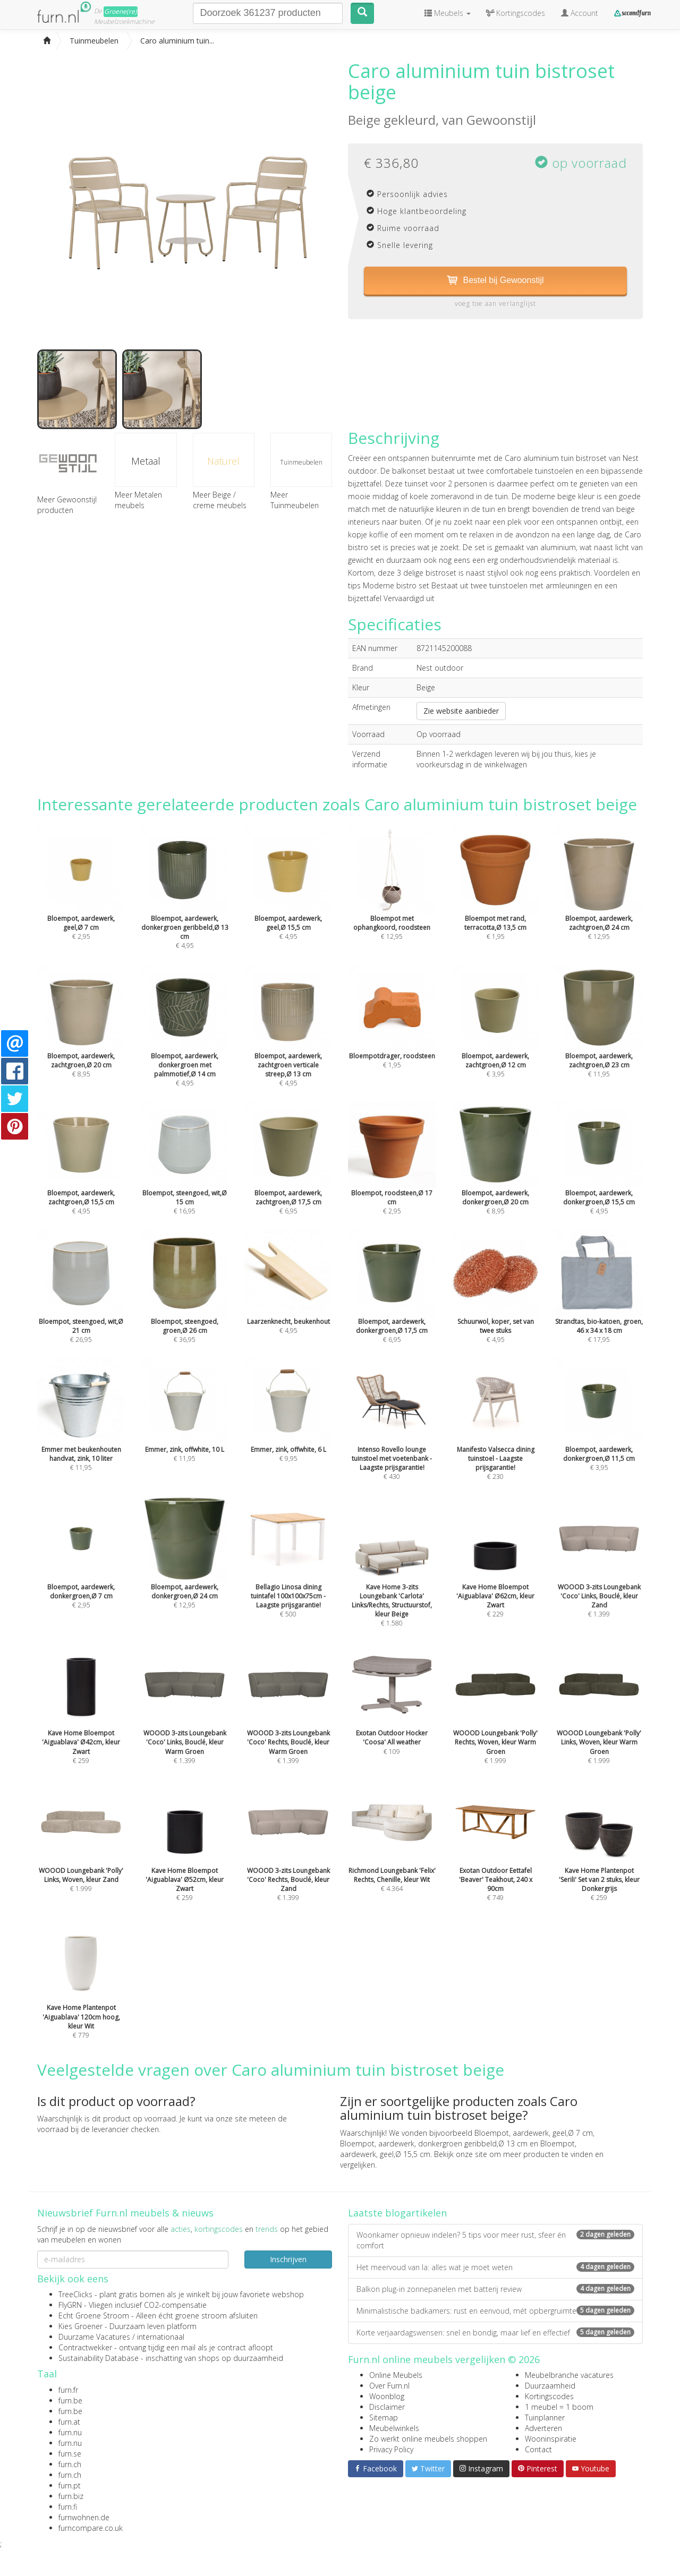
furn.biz (70, 2496)
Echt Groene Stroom (93, 2315)
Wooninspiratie (550, 2439)
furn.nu (70, 2432)
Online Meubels (395, 2375)
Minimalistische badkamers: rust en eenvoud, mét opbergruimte (495, 2311)
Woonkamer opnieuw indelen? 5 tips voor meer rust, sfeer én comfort (495, 2240)
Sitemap (383, 2417)
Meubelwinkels (394, 2428)
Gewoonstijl (501, 120)
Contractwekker (85, 2347)
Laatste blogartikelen (397, 2212)
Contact (538, 2449)
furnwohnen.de (83, 2517)
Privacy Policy (391, 2449)
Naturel (223, 461)
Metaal (145, 461)
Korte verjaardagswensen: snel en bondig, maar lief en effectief (495, 2332)
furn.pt (69, 2485)
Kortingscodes (549, 2396)
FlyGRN (70, 2305)
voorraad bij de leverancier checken (98, 2129)
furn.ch (69, 2464)
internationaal (160, 2337)
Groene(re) (120, 11)
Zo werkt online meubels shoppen (428, 2439)
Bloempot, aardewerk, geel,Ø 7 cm (533, 2133)
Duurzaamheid (550, 2386)
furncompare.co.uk (90, 2528)
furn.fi (67, 2507)
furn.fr (68, 2390)
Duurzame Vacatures (94, 2337)
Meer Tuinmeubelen (294, 500)
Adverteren (543, 2428)
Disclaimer (387, 2407)
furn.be (70, 2400)
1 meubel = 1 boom (559, 2407)
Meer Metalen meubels (138, 500)
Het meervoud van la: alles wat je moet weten (495, 2267)
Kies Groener (80, 2326)
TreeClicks (75, 2294)
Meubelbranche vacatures (569, 2375)
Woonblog (386, 2396)
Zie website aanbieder (461, 711)
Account (579, 13)
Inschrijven (288, 2259)
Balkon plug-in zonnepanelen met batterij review (495, 2289)
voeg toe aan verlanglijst (495, 303)
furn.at (69, 2422)
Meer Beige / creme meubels (219, 500)
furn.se (69, 2454)
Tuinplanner (545, 2417)
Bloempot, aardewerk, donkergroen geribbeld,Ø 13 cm (434, 2143)
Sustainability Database (98, 2358)
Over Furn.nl (389, 2386)
